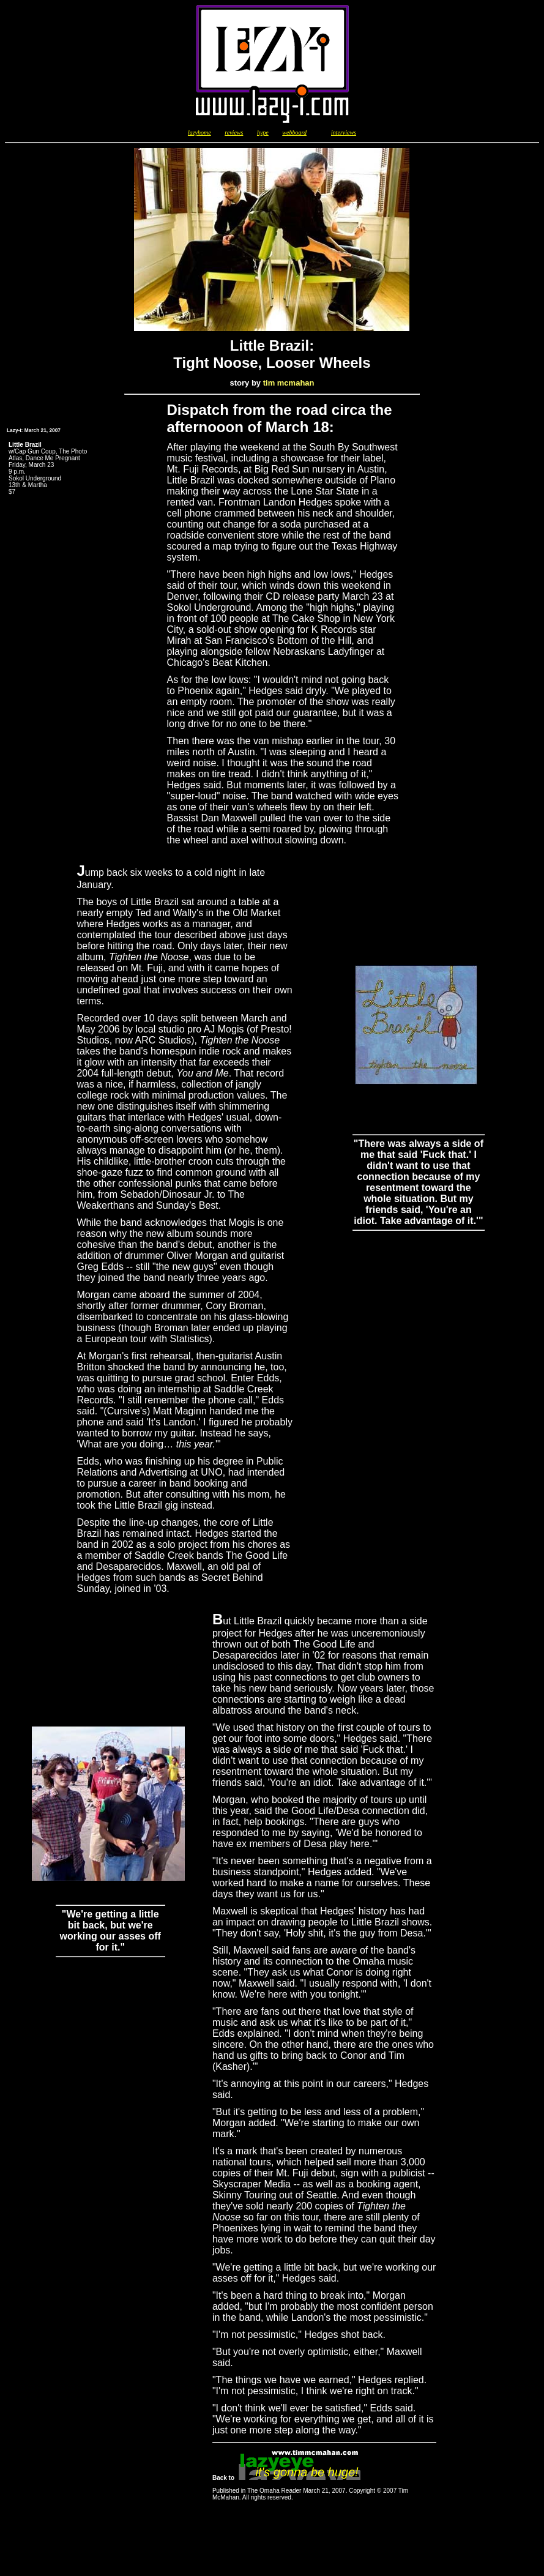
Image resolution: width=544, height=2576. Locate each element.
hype (263, 132)
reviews (234, 132)
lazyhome (199, 132)
